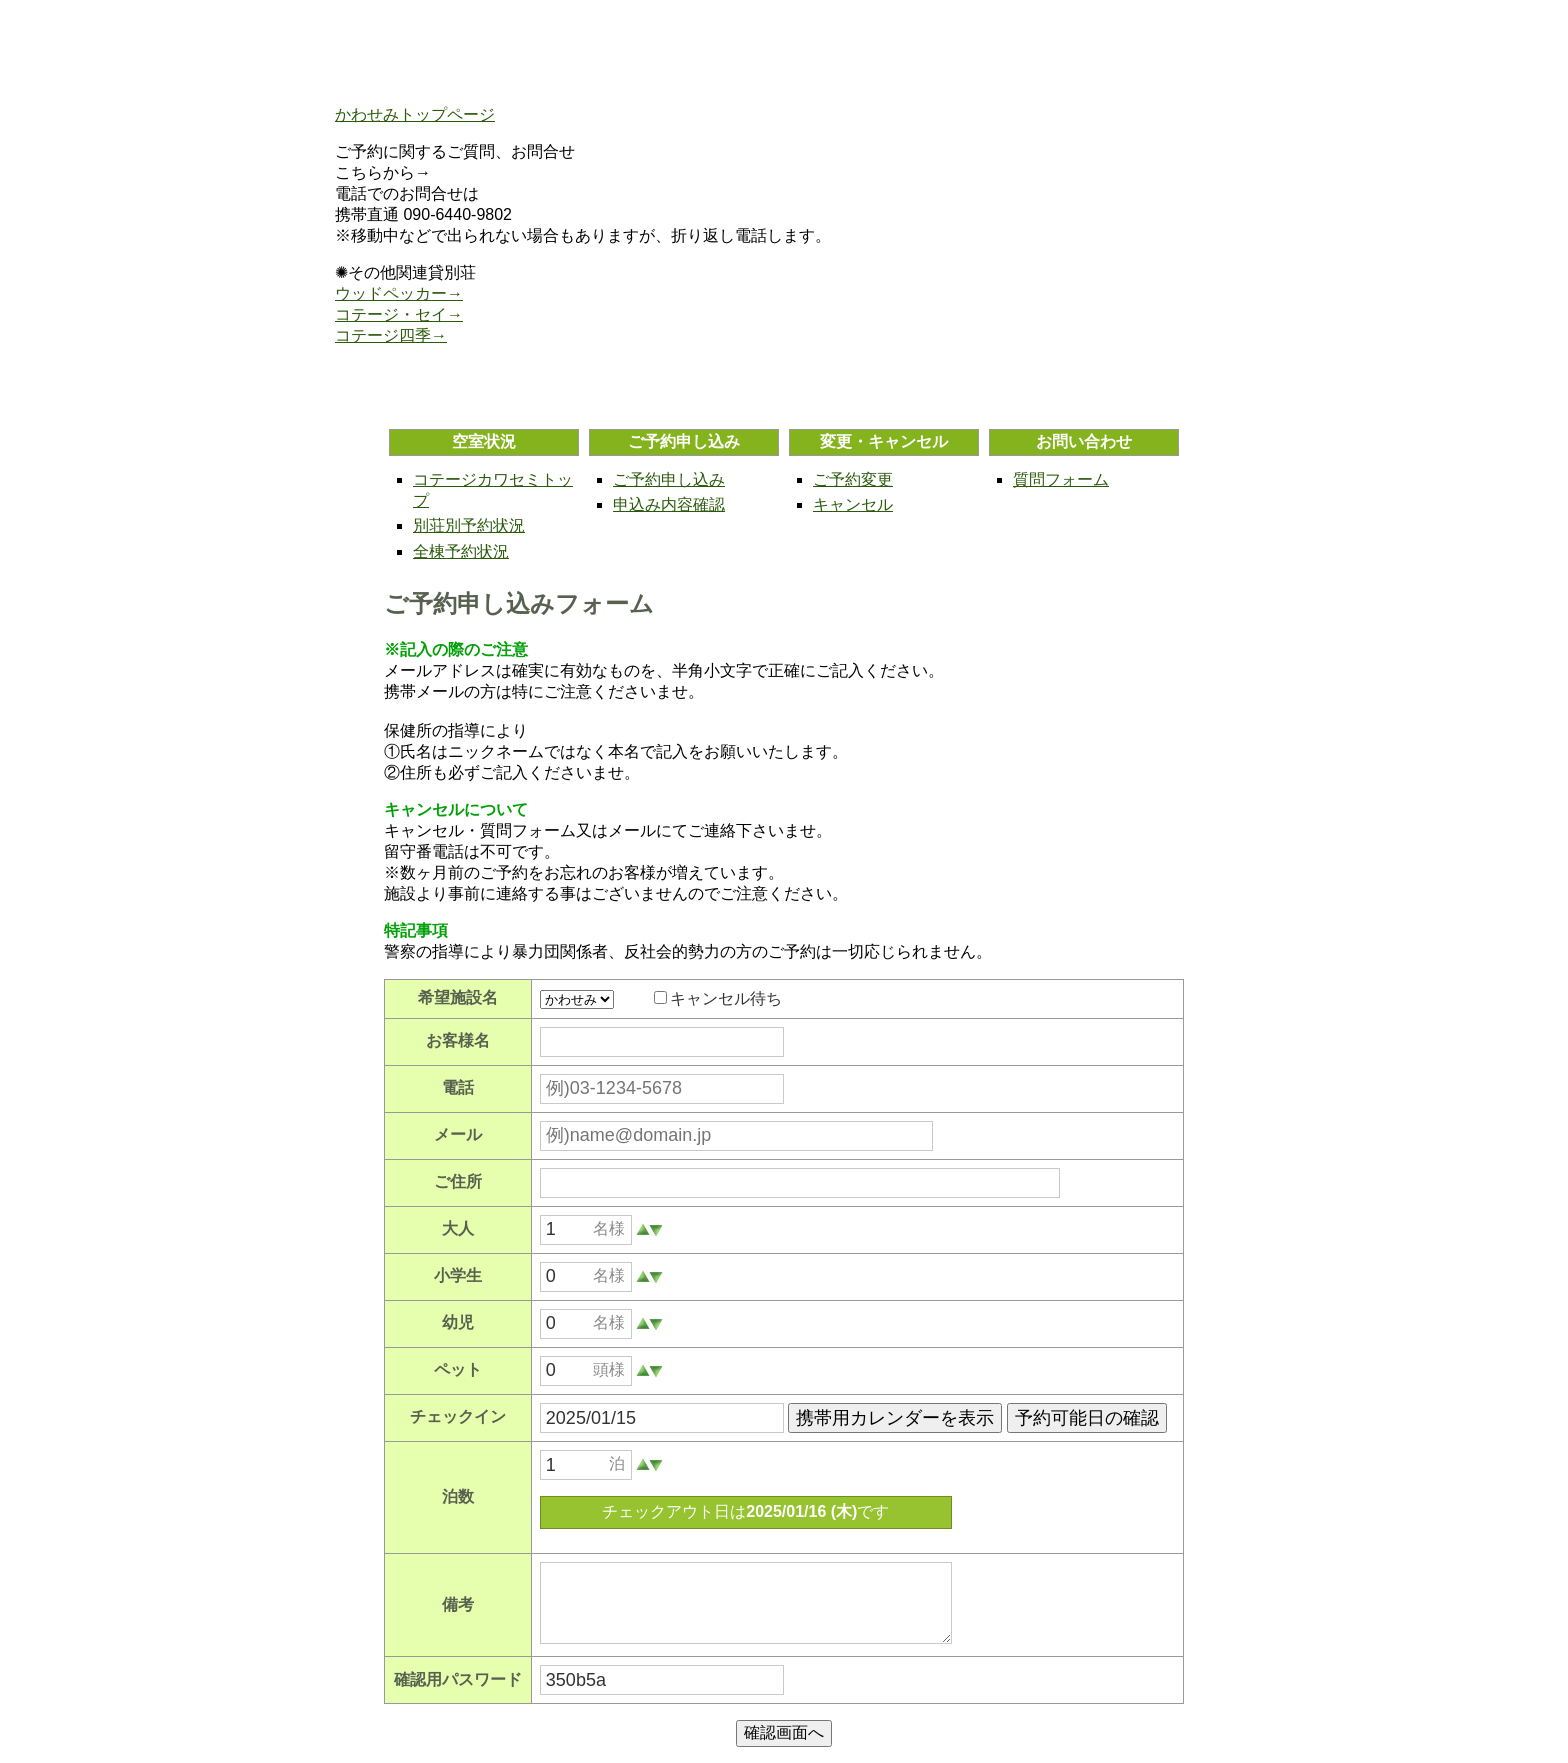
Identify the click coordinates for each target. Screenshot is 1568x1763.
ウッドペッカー (391, 293)
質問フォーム (1061, 479)
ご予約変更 (853, 479)
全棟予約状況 (461, 551)
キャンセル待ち (726, 998)
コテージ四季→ (391, 335)
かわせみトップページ (415, 114)
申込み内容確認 (669, 504)
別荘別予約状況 (469, 525)
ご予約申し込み (669, 479)
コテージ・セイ (391, 314)
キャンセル (853, 504)
